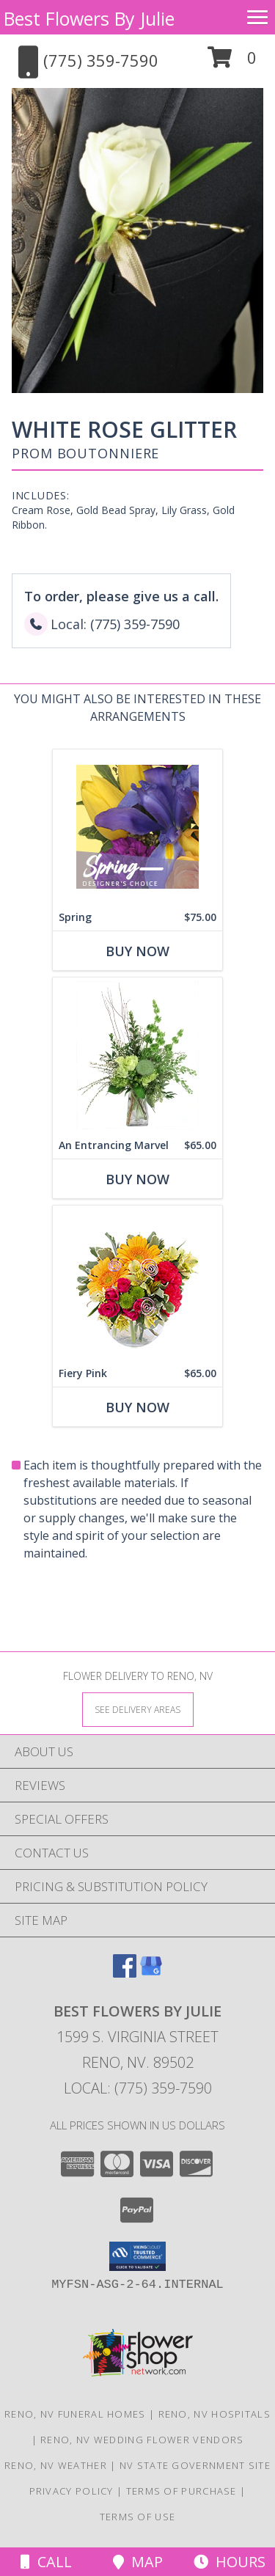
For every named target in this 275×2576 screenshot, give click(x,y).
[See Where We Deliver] (138, 1709)
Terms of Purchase (181, 2491)
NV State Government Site (195, 2465)
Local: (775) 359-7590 (138, 2088)
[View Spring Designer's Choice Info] (137, 826)
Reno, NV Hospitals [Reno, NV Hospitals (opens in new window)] (214, 2414)
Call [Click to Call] (46, 2562)
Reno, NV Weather (55, 2465)
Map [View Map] (138, 2562)
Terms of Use (138, 2516)
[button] (232, 62)
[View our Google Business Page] (151, 1972)
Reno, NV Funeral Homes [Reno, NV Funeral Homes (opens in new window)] (75, 2414)
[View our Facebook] (124, 1972)
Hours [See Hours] (229, 2562)
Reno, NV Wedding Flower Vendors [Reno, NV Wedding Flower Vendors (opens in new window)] (141, 2439)
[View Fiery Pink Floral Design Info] (137, 1283)
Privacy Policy (71, 2491)
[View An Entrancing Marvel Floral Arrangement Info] (137, 1054)
